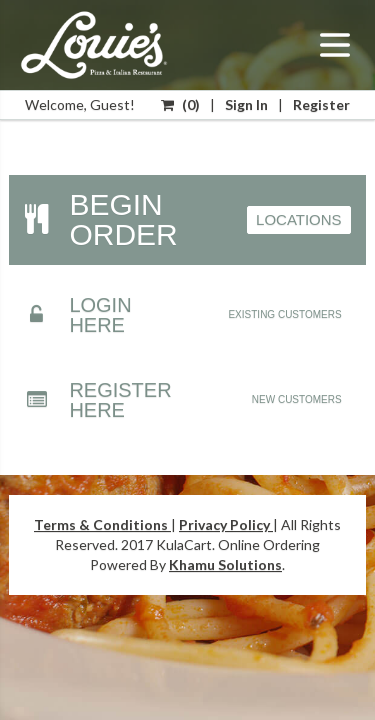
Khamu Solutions (225, 564)
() (180, 104)
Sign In (246, 104)
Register (321, 104)
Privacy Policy (226, 524)
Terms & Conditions (102, 524)
